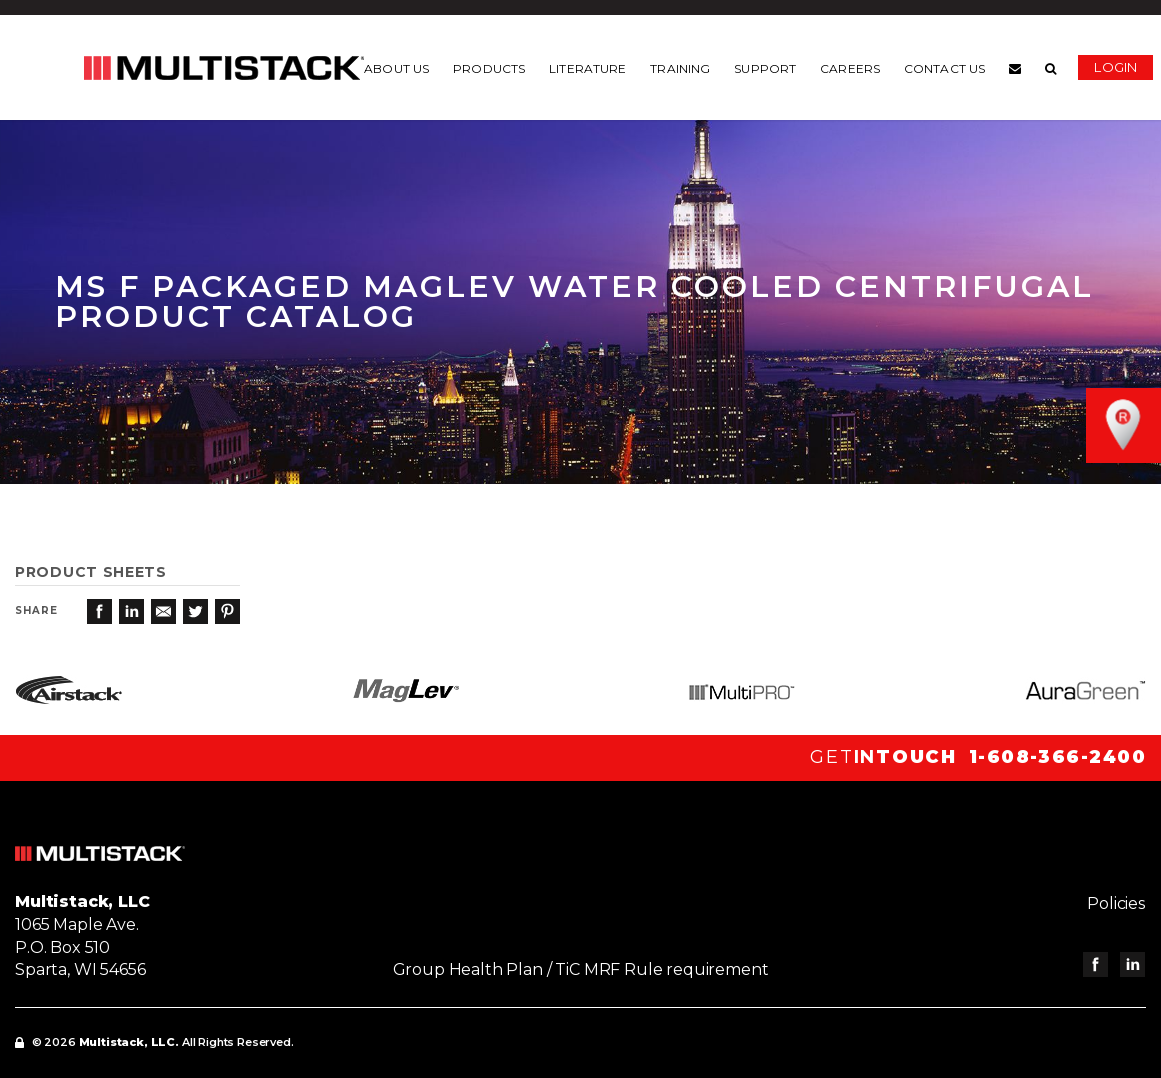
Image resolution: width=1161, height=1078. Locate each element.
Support (770, 69)
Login (1120, 67)
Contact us (948, 69)
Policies (1117, 903)
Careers (855, 69)
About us (401, 69)
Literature (591, 69)
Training (685, 69)
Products (494, 69)
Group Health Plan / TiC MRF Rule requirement (581, 969)
